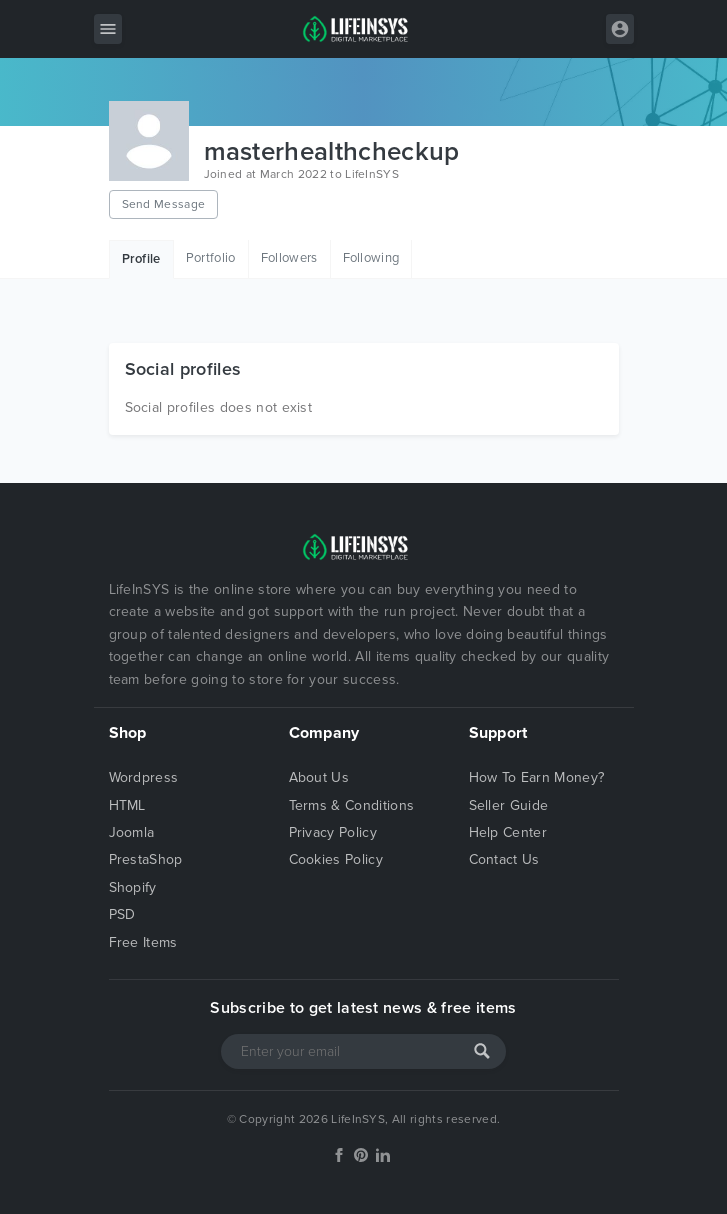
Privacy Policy (333, 832)
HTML (127, 805)
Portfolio (211, 258)
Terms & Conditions (352, 805)
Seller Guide (509, 805)
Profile (141, 259)
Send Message (164, 204)
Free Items (143, 942)
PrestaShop (146, 859)
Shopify (133, 887)
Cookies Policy (336, 859)
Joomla (132, 832)
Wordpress (144, 777)
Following (371, 258)
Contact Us (504, 859)
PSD (122, 914)
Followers (289, 258)
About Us (319, 777)
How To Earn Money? (537, 777)
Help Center (508, 832)
